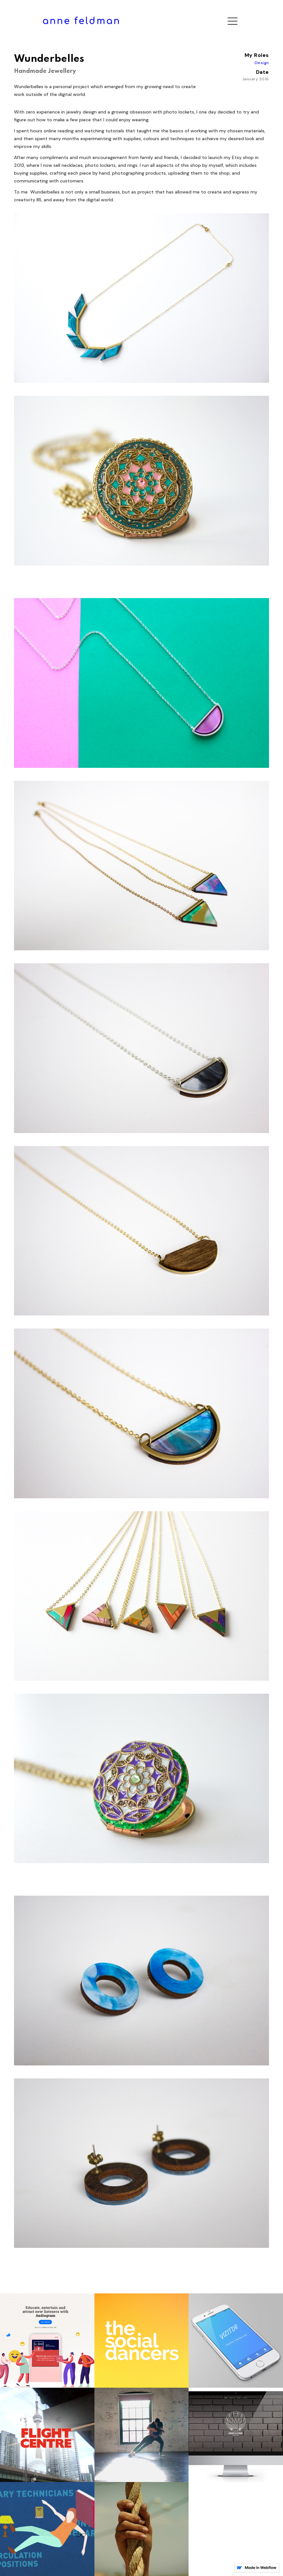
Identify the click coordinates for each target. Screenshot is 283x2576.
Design (262, 62)
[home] (81, 21)
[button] (232, 21)
